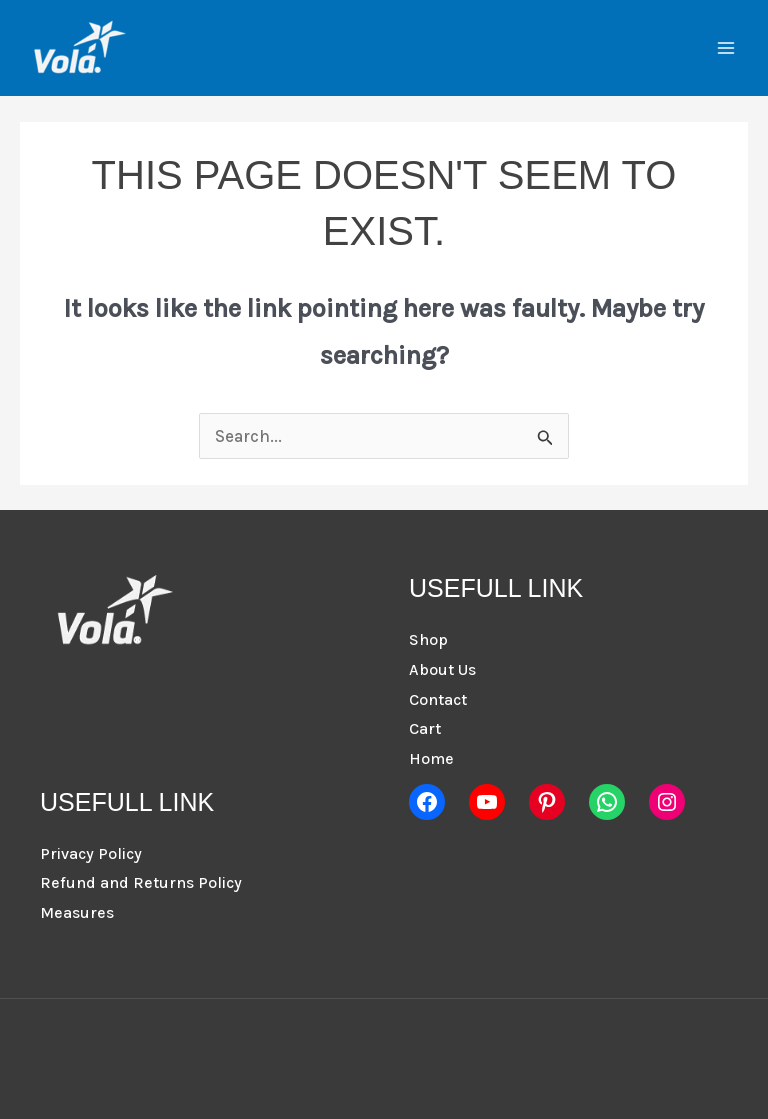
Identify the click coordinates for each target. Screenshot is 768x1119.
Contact (438, 699)
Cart (425, 728)
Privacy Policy (91, 853)
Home (431, 758)
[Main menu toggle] (726, 48)
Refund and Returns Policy (141, 882)
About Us (442, 669)
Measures (77, 912)
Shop (428, 639)
